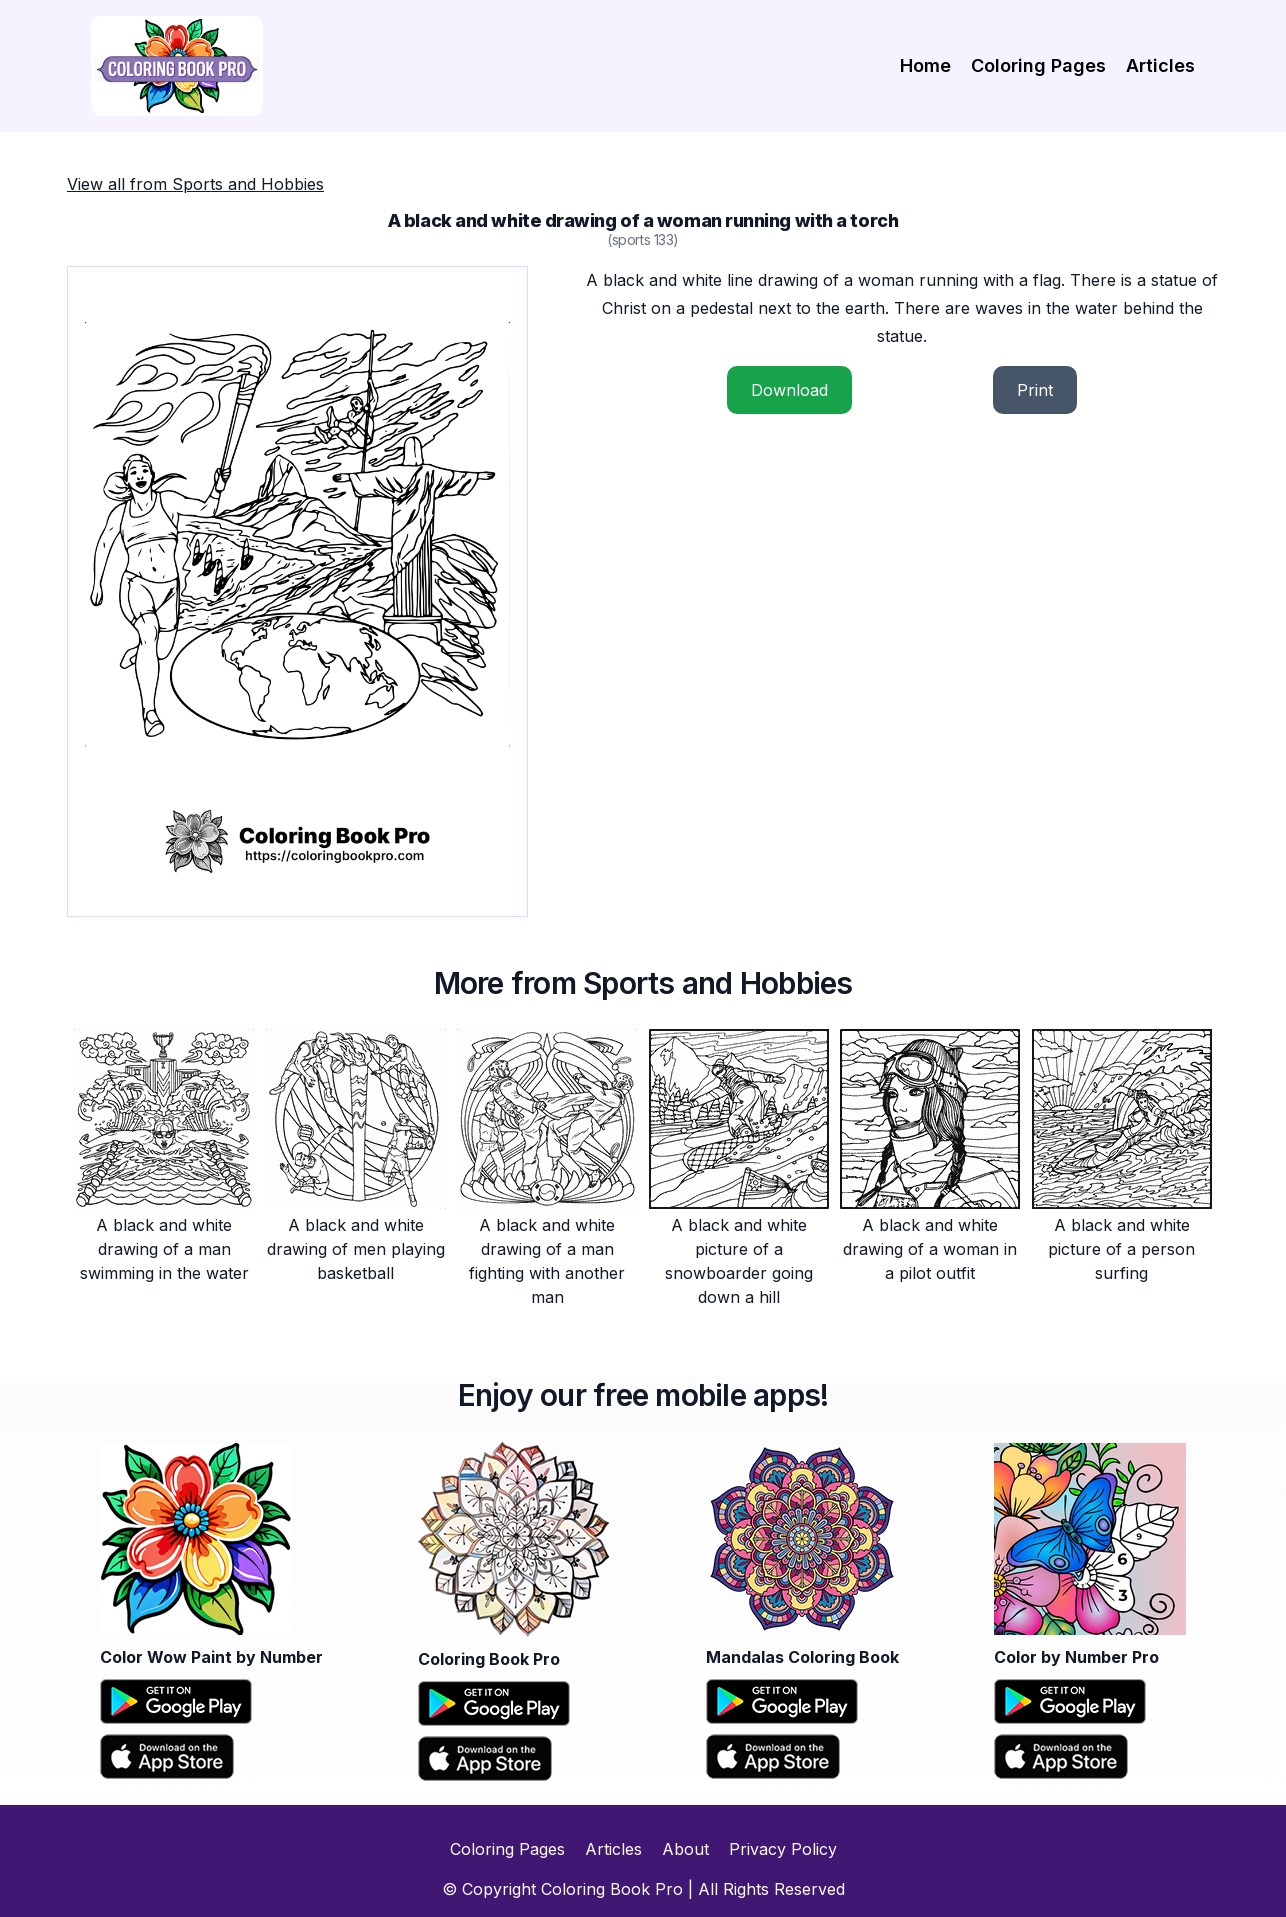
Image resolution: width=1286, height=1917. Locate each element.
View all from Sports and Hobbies (195, 184)
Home (925, 65)
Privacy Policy (783, 1849)
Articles (1160, 65)
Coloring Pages (1038, 65)
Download (789, 390)
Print (1035, 390)
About (685, 1849)
